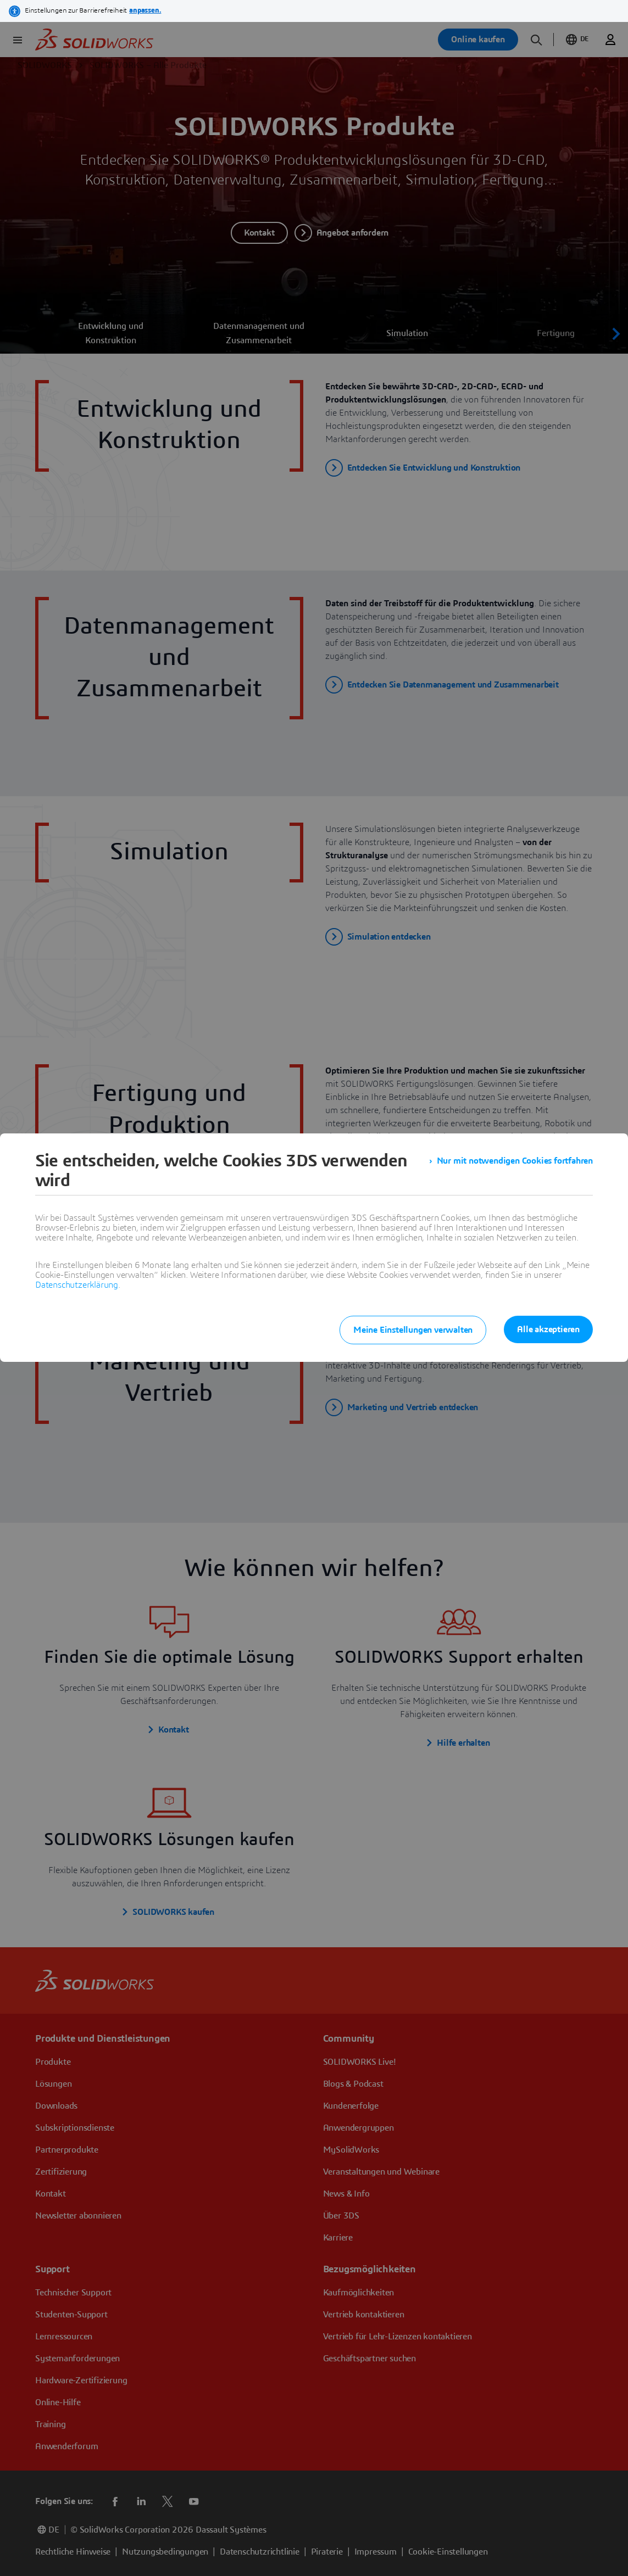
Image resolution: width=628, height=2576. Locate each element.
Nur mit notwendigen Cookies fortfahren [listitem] (515, 1160)
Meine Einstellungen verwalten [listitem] (413, 1330)
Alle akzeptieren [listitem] (548, 1329)
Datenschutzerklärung (76, 1285)
